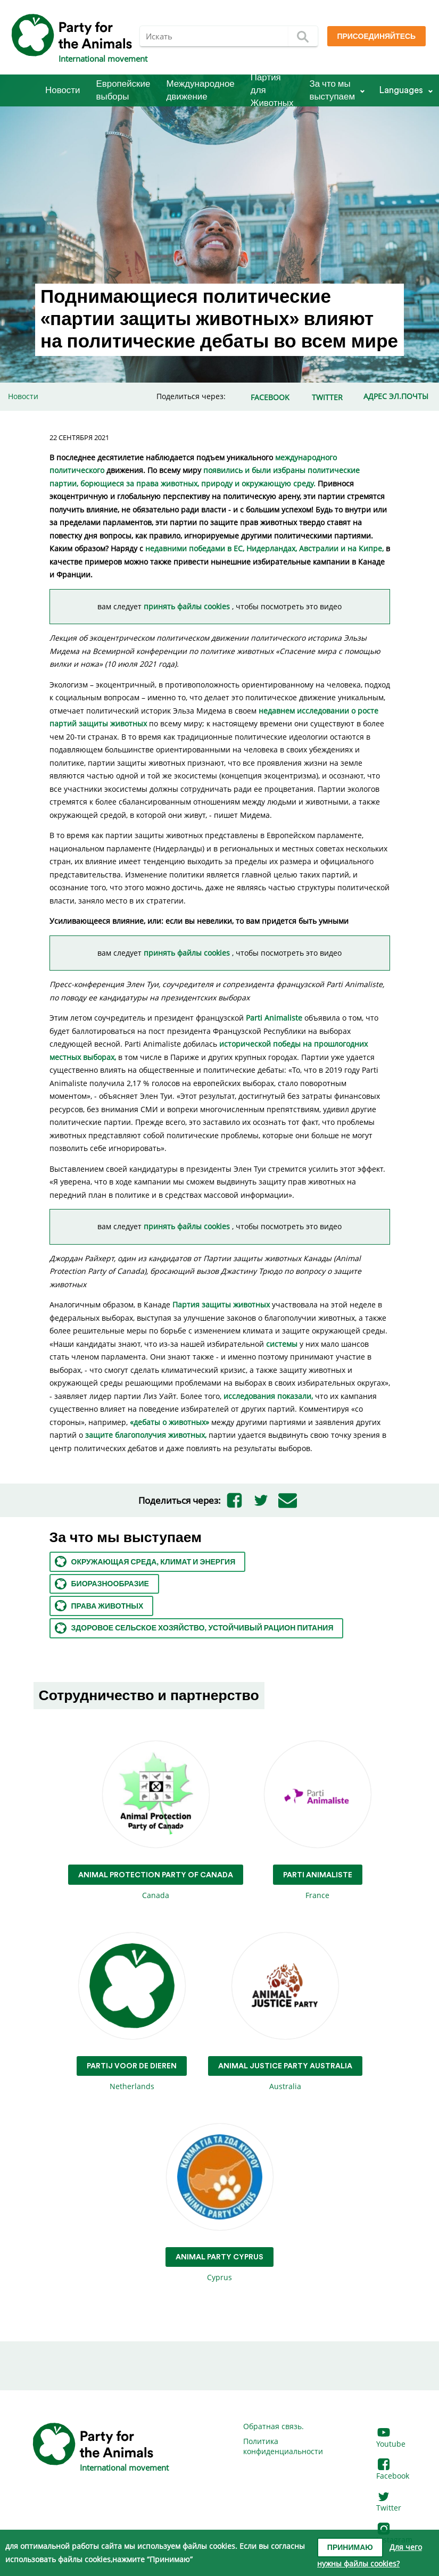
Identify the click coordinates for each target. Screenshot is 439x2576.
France (317, 1820)
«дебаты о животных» (169, 1422)
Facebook (392, 2470)
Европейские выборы (123, 90)
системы (281, 1344)
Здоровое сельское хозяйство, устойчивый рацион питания (194, 1628)
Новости (62, 90)
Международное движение (200, 90)
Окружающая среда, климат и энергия (145, 1561)
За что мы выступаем (332, 90)
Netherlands (132, 2012)
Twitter (388, 2502)
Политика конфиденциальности (283, 2446)
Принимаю (350, 2548)
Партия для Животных (272, 90)
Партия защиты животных (221, 1304)
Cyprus (219, 2203)
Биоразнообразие (102, 1583)
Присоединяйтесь (376, 36)
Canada (155, 1820)
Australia (285, 2012)
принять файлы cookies (188, 606)
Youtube (390, 2438)
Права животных (99, 1605)
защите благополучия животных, (144, 1435)
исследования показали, (268, 1396)
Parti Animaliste (274, 1018)
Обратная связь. (273, 2426)
